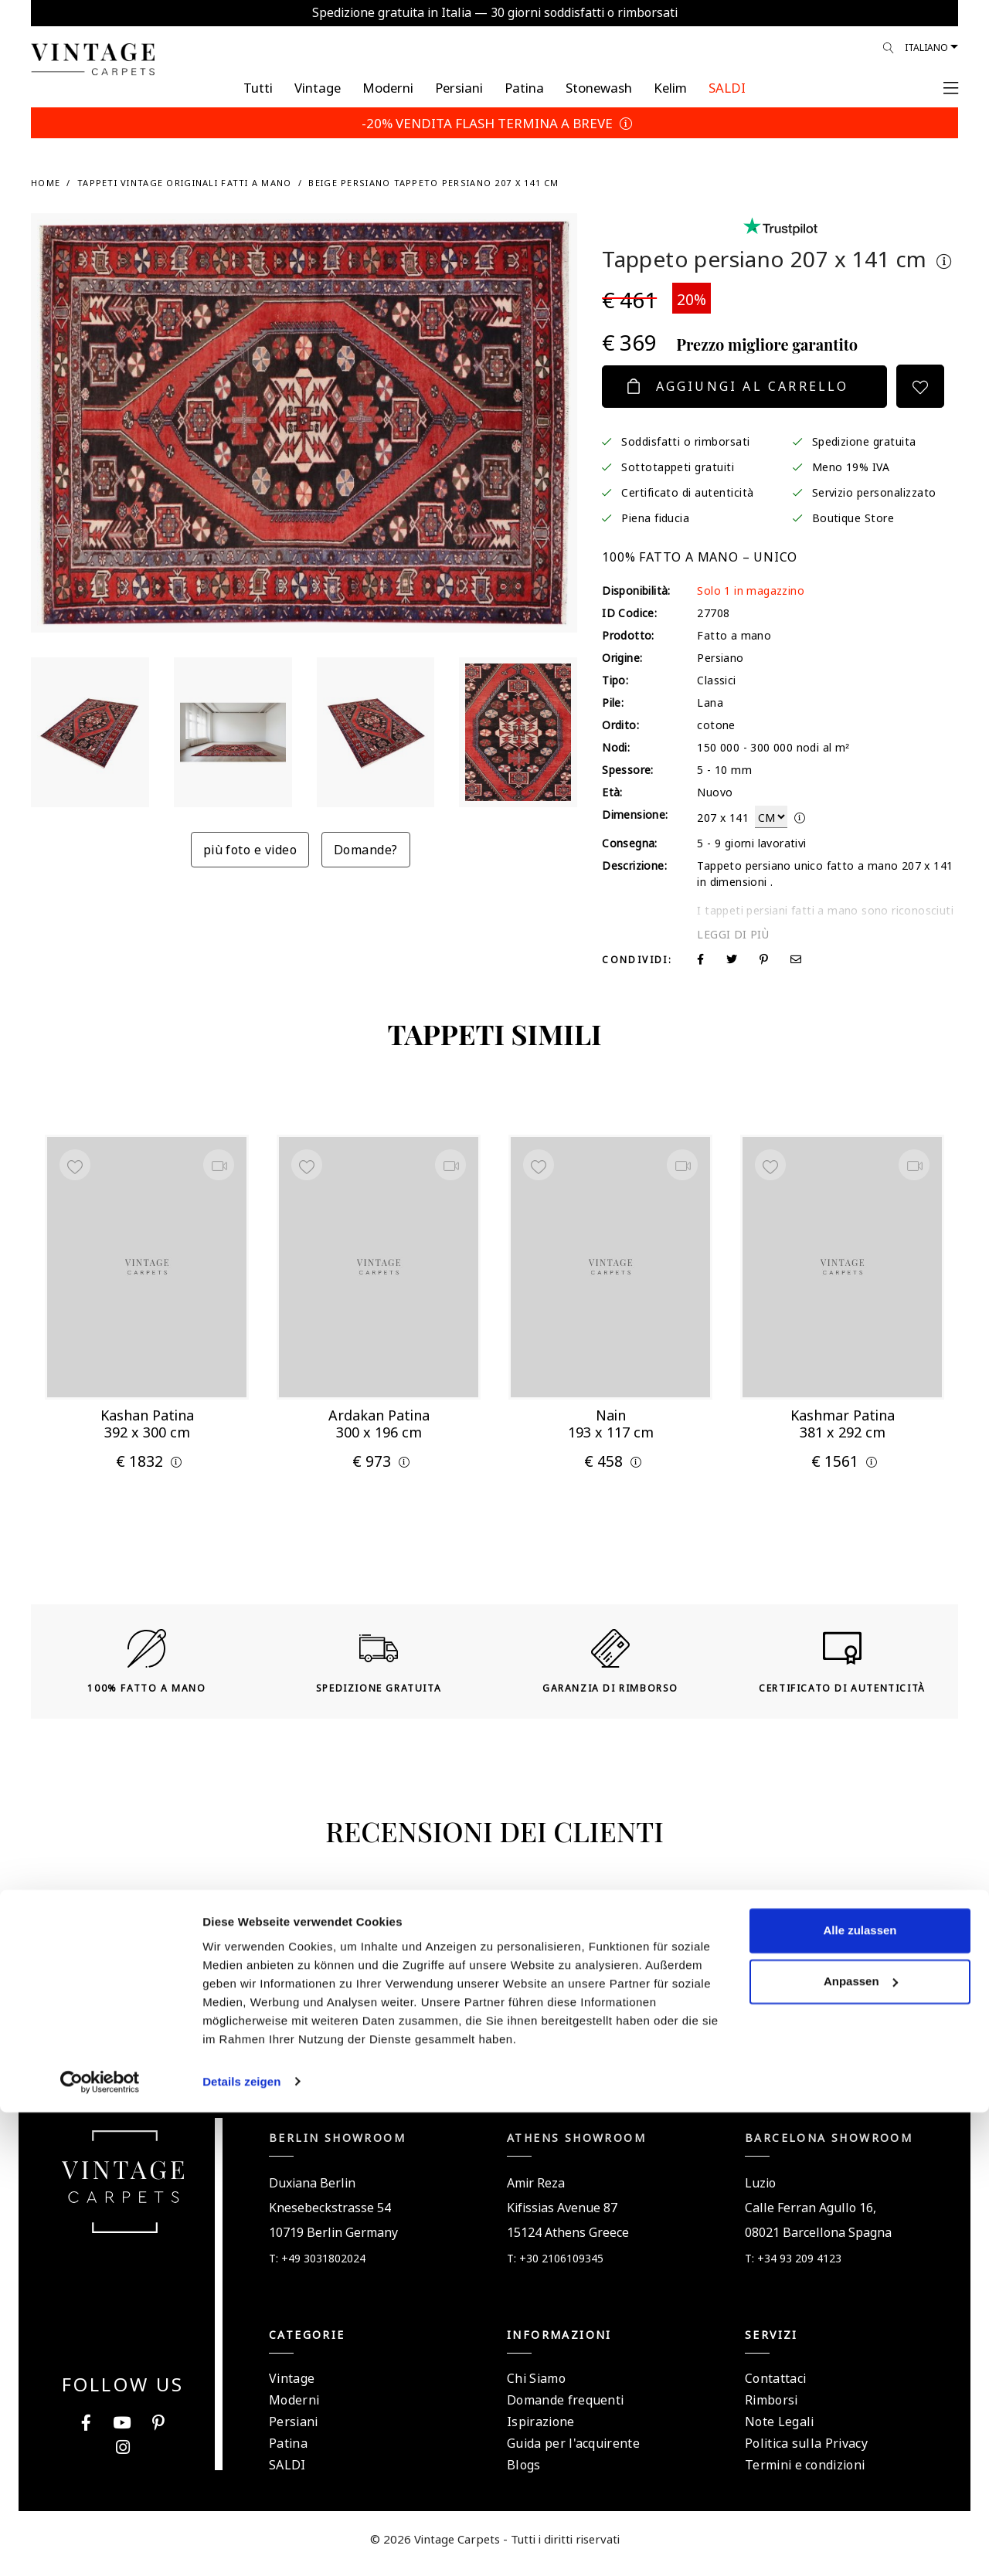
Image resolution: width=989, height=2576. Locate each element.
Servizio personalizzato (874, 491)
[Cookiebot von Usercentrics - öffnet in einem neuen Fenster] (100, 2545)
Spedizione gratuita (864, 440)
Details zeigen (241, 2545)
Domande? (366, 848)
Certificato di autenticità (687, 491)
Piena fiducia (655, 517)
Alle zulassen (859, 2394)
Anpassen (861, 2445)
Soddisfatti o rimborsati (685, 440)
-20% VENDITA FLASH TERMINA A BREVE (495, 122)
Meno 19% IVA (851, 466)
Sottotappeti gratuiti (677, 466)
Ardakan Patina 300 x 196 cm (379, 1418)
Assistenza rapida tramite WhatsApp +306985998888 (494, 2052)
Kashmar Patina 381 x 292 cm (842, 1418)
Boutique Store (853, 517)
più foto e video (250, 848)
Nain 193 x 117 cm (611, 1418)
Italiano (926, 46)
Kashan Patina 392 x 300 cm (147, 1418)
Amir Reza (536, 2192)
